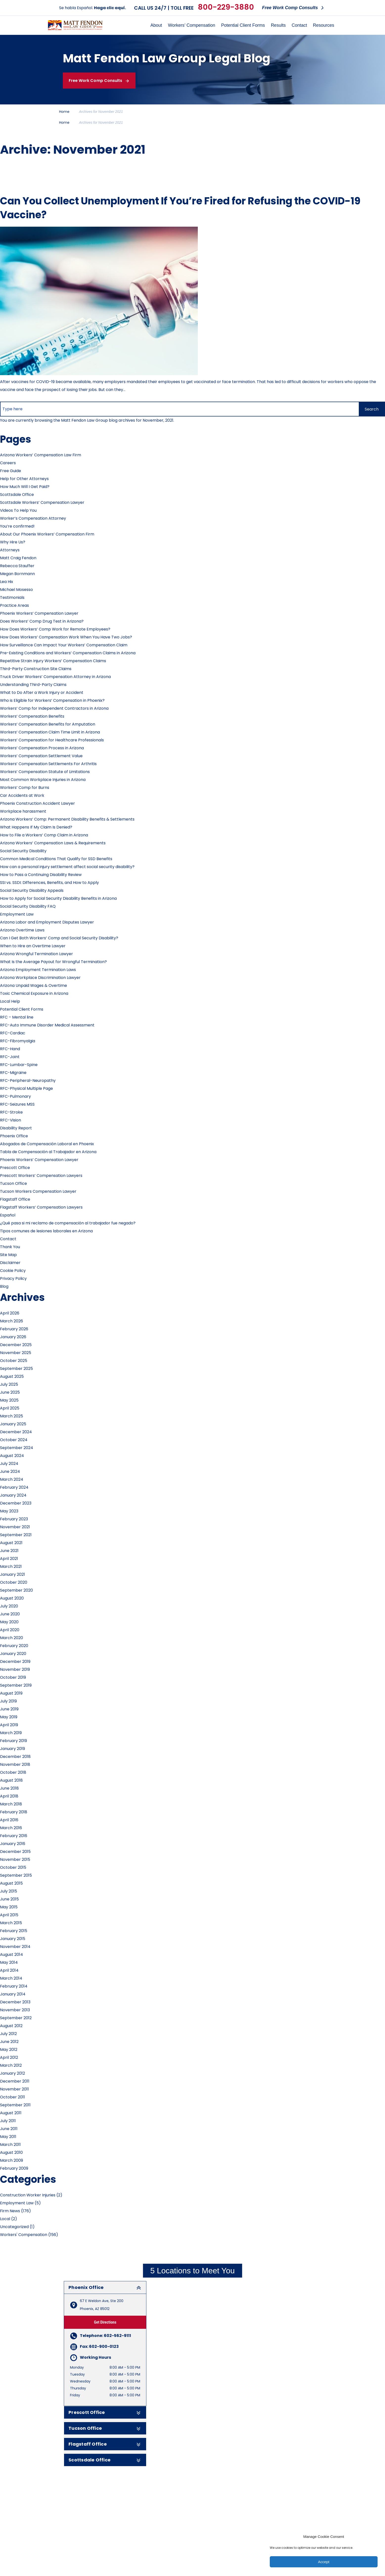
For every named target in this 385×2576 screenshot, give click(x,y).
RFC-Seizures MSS (17, 1104)
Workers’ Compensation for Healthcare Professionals (52, 740)
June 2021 (9, 1551)
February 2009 (14, 2168)
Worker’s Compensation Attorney (33, 518)
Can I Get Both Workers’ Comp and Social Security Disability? (59, 938)
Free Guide (10, 471)
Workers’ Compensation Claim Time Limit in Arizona (50, 732)
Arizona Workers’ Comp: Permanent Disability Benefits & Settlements (67, 819)
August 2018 (11, 1780)
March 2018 (11, 1804)
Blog (4, 1286)
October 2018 (13, 1772)
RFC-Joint (10, 1057)
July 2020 (9, 1606)
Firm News (10, 2211)
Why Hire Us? (12, 542)
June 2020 (10, 1614)
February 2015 (13, 1931)
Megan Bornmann (17, 574)
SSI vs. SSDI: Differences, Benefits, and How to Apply (49, 882)
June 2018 (9, 1788)
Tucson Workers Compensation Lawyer (38, 1191)
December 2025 (16, 1345)
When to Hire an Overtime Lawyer (33, 946)
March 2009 (11, 2160)
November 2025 (15, 1353)
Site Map (8, 1255)
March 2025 (11, 1416)
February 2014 (13, 1986)
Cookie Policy (13, 1270)
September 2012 (16, 2018)
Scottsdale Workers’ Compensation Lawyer (42, 502)
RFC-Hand (10, 1049)
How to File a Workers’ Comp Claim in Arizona (44, 835)
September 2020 (16, 1590)
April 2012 (9, 2057)
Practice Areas (14, 605)
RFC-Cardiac (12, 1033)
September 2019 (16, 1685)
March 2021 (11, 1566)
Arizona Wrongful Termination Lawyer (36, 954)
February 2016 (13, 1836)
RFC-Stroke (11, 1112)
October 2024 (13, 1440)
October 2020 (13, 1582)
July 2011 (8, 2121)
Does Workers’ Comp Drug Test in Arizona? (42, 621)
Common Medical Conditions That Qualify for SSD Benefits (56, 859)
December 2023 (15, 1503)
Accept (323, 2562)
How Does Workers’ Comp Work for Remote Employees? (55, 629)
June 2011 (9, 2129)
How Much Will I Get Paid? (24, 486)
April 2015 (9, 1915)
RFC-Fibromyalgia (17, 1041)
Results (278, 25)
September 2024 (16, 1448)
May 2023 (9, 1511)
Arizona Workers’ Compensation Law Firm (40, 455)
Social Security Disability (23, 851)
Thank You (10, 1247)
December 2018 (15, 1756)
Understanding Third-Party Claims (33, 684)
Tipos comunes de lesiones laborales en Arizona (46, 1231)
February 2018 (13, 1812)
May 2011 (8, 2136)
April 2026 (9, 1313)
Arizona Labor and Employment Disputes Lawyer (47, 922)
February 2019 (13, 1741)
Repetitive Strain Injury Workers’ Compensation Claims (53, 661)
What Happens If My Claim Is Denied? (36, 827)
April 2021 (9, 1558)
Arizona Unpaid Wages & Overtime (33, 985)
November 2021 (15, 1527)
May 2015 (9, 1907)
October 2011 (12, 2097)
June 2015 (9, 1899)
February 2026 (14, 1329)
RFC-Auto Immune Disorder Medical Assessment (47, 1025)
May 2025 (9, 1400)
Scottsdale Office (17, 494)
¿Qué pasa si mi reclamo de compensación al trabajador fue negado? (68, 1223)
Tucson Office (13, 1183)
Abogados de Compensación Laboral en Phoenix (47, 1144)
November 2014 (15, 1946)
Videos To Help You (18, 510)
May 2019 (8, 1717)
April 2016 (9, 1820)
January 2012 (12, 2073)
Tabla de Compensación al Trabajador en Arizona (48, 1152)
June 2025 (10, 1392)
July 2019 (8, 1701)
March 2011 (10, 2144)
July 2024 (9, 1463)
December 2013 (15, 2002)
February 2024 (14, 1487)
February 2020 (14, 1646)
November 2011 (14, 2089)
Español (7, 1215)
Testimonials (12, 597)
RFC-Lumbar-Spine (19, 1065)
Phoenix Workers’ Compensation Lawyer (39, 613)
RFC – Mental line (16, 1017)
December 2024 (16, 1432)
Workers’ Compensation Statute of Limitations (45, 772)
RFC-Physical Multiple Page (26, 1088)
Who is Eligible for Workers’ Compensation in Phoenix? (52, 700)
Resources (323, 25)
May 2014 (9, 1962)
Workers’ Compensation (191, 25)
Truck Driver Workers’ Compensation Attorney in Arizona (55, 677)
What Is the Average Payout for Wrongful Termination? (53, 962)
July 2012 (8, 2034)
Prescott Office (15, 1167)
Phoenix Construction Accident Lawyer (37, 803)
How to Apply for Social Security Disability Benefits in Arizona (58, 898)
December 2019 (15, 1661)
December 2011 (14, 2081)
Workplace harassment (23, 811)
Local (5, 2219)
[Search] (372, 409)
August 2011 (11, 2113)
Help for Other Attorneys (24, 479)
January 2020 (13, 1653)
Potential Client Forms (243, 25)
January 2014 (12, 1994)
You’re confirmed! (17, 526)
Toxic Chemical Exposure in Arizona (34, 993)
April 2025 (9, 1408)
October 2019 (13, 1677)
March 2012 (11, 2065)
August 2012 (11, 2026)
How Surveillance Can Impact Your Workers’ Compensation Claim (63, 645)
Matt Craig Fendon (18, 558)
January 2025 (13, 1424)
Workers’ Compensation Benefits (32, 716)
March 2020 (11, 1638)
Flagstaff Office (15, 1199)
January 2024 (13, 1495)
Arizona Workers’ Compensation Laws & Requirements (53, 843)
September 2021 (16, 1535)
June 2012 (9, 2041)
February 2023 (14, 1519)
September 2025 (16, 1368)
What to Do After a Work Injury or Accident (41, 692)
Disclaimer (10, 1262)
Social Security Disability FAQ (28, 906)
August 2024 (12, 1455)
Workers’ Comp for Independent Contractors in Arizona (54, 708)
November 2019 (15, 1669)
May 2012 (8, 2049)
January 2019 (12, 1748)
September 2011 (15, 2105)
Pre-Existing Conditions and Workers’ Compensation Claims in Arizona (68, 653)
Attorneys (10, 550)
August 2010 (11, 2152)
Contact (299, 25)
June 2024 (10, 1471)
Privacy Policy (13, 1278)
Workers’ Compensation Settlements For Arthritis (48, 764)
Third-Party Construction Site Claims (35, 669)
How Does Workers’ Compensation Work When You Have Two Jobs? (66, 637)
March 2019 (11, 1733)
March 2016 (11, 1828)
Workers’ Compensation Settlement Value (41, 756)
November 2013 (15, 2010)
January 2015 (12, 1939)
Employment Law (17, 914)
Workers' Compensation (23, 2234)
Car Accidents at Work (22, 795)
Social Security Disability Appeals (32, 890)
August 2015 (11, 1883)
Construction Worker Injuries (27, 2195)
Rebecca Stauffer (17, 566)
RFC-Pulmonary (15, 1096)
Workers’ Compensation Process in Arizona (42, 748)
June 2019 (9, 1709)
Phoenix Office (14, 1136)
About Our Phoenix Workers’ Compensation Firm (47, 534)
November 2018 (15, 1764)
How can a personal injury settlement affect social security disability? (67, 867)
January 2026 (13, 1337)
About (156, 25)
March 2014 (11, 1978)
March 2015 (11, 1923)
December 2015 (15, 1851)
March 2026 (11, 1321)
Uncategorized (14, 2227)
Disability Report (16, 1128)
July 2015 (8, 1891)
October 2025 (13, 1360)
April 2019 (9, 1725)
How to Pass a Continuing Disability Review (41, 874)
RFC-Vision (10, 1120)
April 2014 (9, 1970)
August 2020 (12, 1598)
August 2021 (11, 1543)
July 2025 (9, 1384)
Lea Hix (6, 581)
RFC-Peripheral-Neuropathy (28, 1080)
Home (64, 111)
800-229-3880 (226, 7)
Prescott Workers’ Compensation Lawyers (41, 1175)
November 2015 (15, 1859)
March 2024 (11, 1479)
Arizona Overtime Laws (22, 930)
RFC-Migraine (13, 1072)
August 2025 (12, 1376)
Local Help (10, 1001)
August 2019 (11, 1693)
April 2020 (9, 1630)
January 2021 (12, 1574)
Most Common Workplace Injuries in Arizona (43, 779)
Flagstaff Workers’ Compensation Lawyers (41, 1207)
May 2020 (9, 1622)
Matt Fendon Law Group (84, 420)
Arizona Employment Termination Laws (38, 969)
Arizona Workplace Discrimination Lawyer (40, 977)
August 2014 (11, 1954)
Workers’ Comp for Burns (24, 787)
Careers (8, 463)
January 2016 (12, 1844)
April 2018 (9, 1796)
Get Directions (105, 2322)
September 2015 (16, 1875)
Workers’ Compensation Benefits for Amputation (47, 724)
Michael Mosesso (16, 589)
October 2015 (13, 1867)
